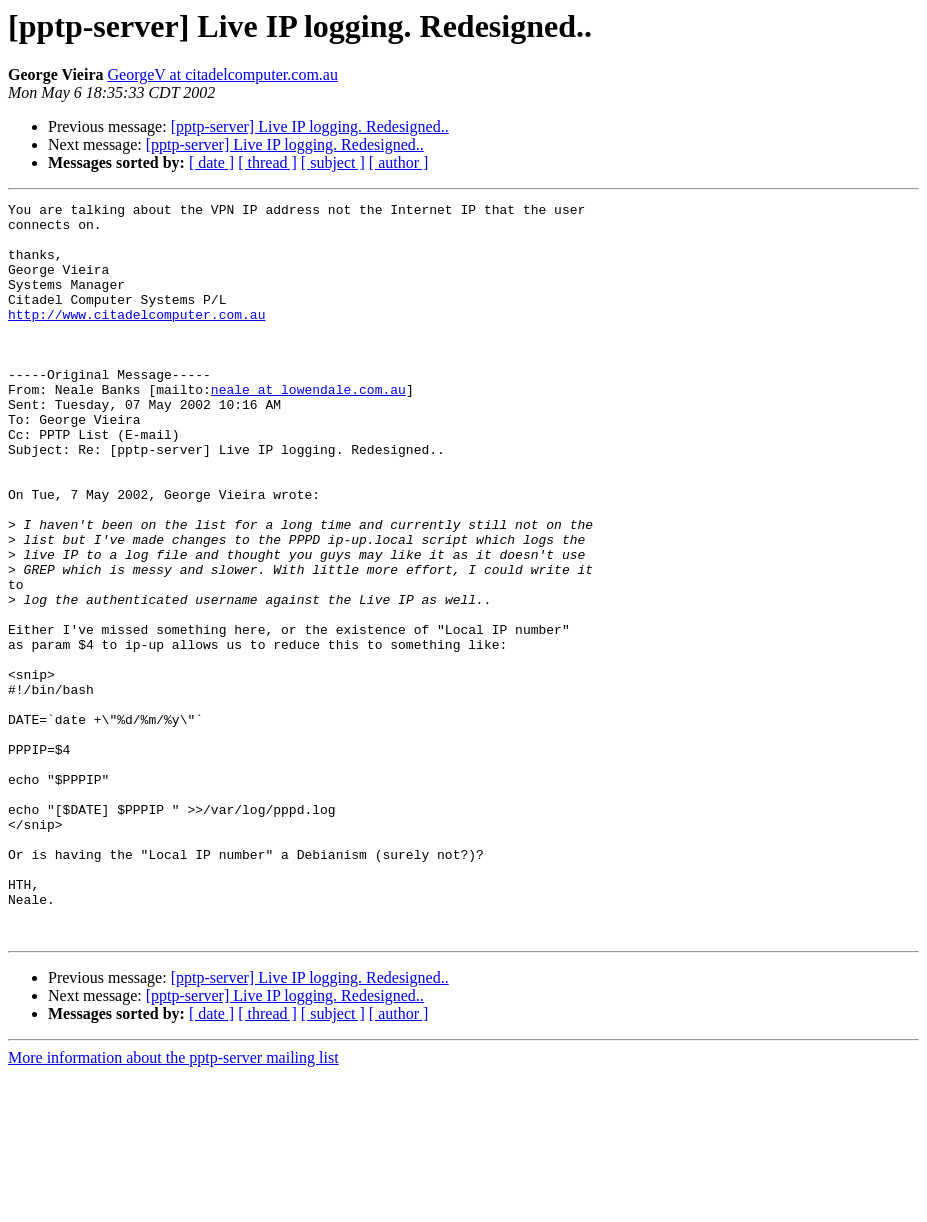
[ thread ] (267, 162)
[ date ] (211, 162)
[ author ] (399, 162)
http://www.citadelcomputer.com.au (136, 338)
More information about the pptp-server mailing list (173, 1204)
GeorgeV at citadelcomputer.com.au (223, 74)
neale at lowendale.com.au (308, 428)
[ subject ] (333, 162)
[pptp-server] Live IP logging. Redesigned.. (310, 126)
